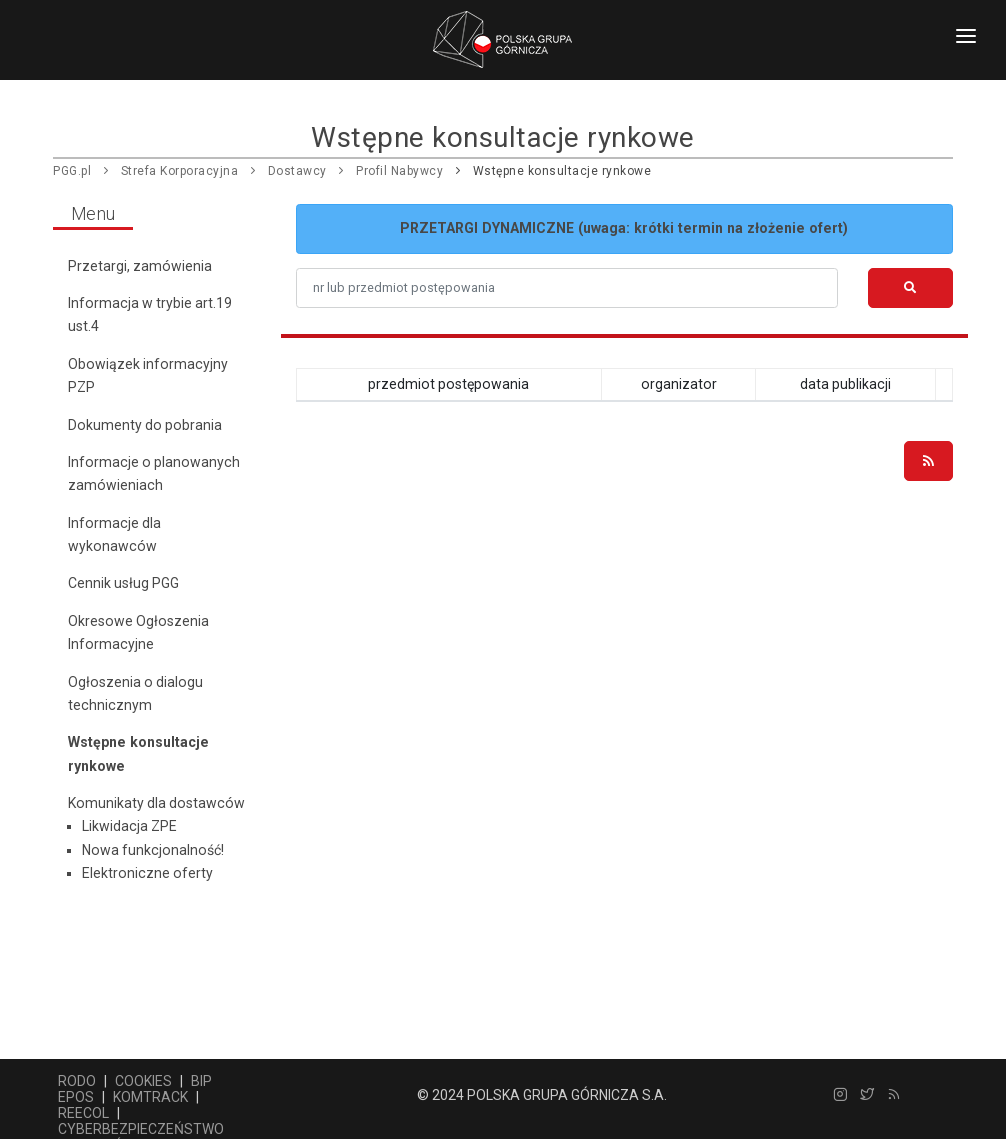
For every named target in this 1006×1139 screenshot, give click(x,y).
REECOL (83, 1113)
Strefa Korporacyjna (180, 171)
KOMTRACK (150, 1097)
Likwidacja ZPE (129, 826)
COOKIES (143, 1081)
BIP (201, 1081)
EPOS (76, 1097)
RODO (77, 1081)
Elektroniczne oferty (147, 873)
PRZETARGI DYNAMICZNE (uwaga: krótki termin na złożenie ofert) (624, 228)
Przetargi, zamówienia (140, 266)
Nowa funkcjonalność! (153, 850)
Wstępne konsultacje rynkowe (562, 171)
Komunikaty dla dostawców (156, 803)
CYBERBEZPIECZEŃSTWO (141, 1129)
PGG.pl (72, 171)
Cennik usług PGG (123, 583)
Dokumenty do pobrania (145, 425)
